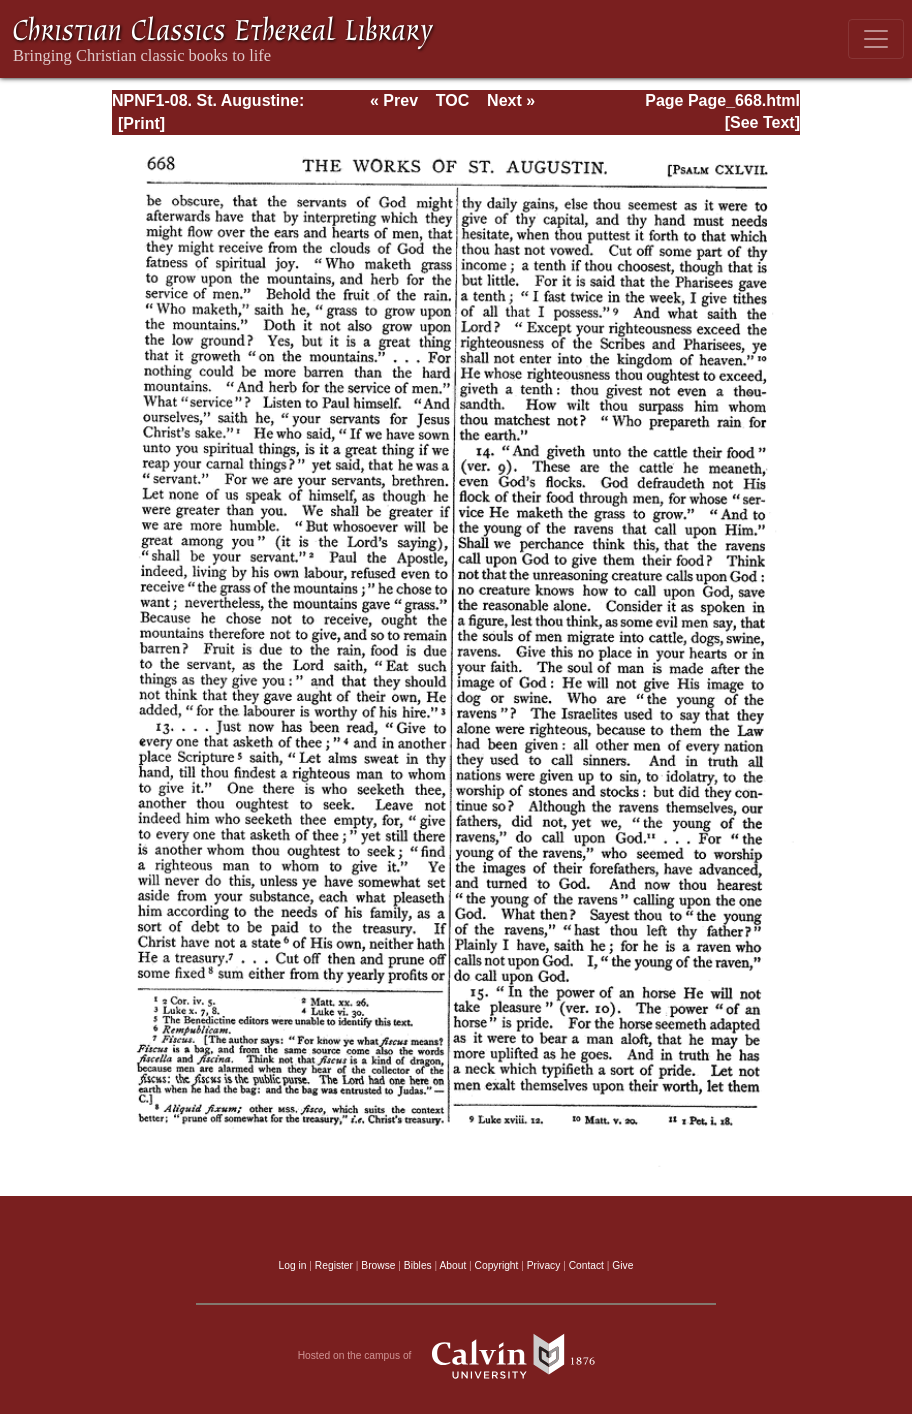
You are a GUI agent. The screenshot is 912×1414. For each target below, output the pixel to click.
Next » (511, 100)
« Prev (394, 100)
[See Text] (762, 122)
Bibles (418, 1265)
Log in (293, 1265)
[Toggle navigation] (876, 39)
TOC (452, 100)
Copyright (497, 1265)
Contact (586, 1265)
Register (334, 1265)
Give (622, 1265)
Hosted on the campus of (456, 1356)
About (452, 1265)
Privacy (544, 1265)
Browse (378, 1265)
